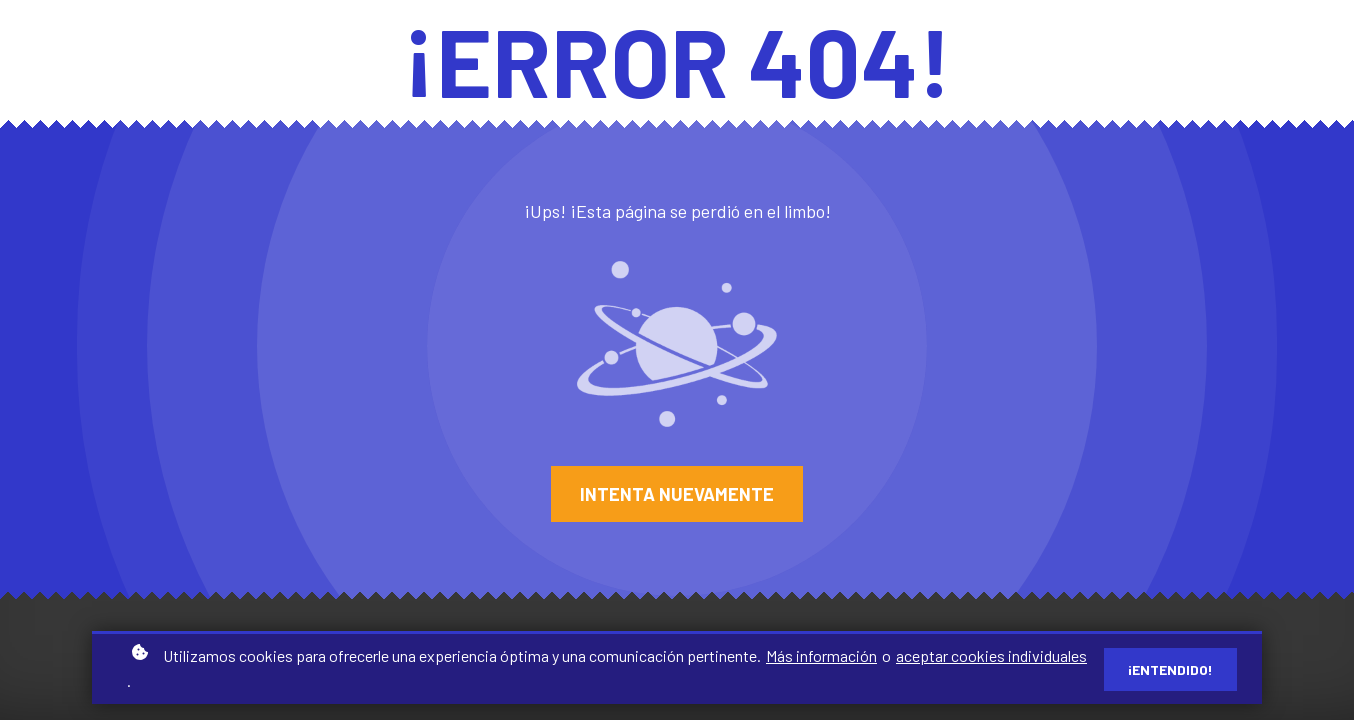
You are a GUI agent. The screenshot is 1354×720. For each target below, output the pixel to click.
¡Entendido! (1170, 670)
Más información (821, 657)
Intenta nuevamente (677, 494)
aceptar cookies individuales (991, 657)
